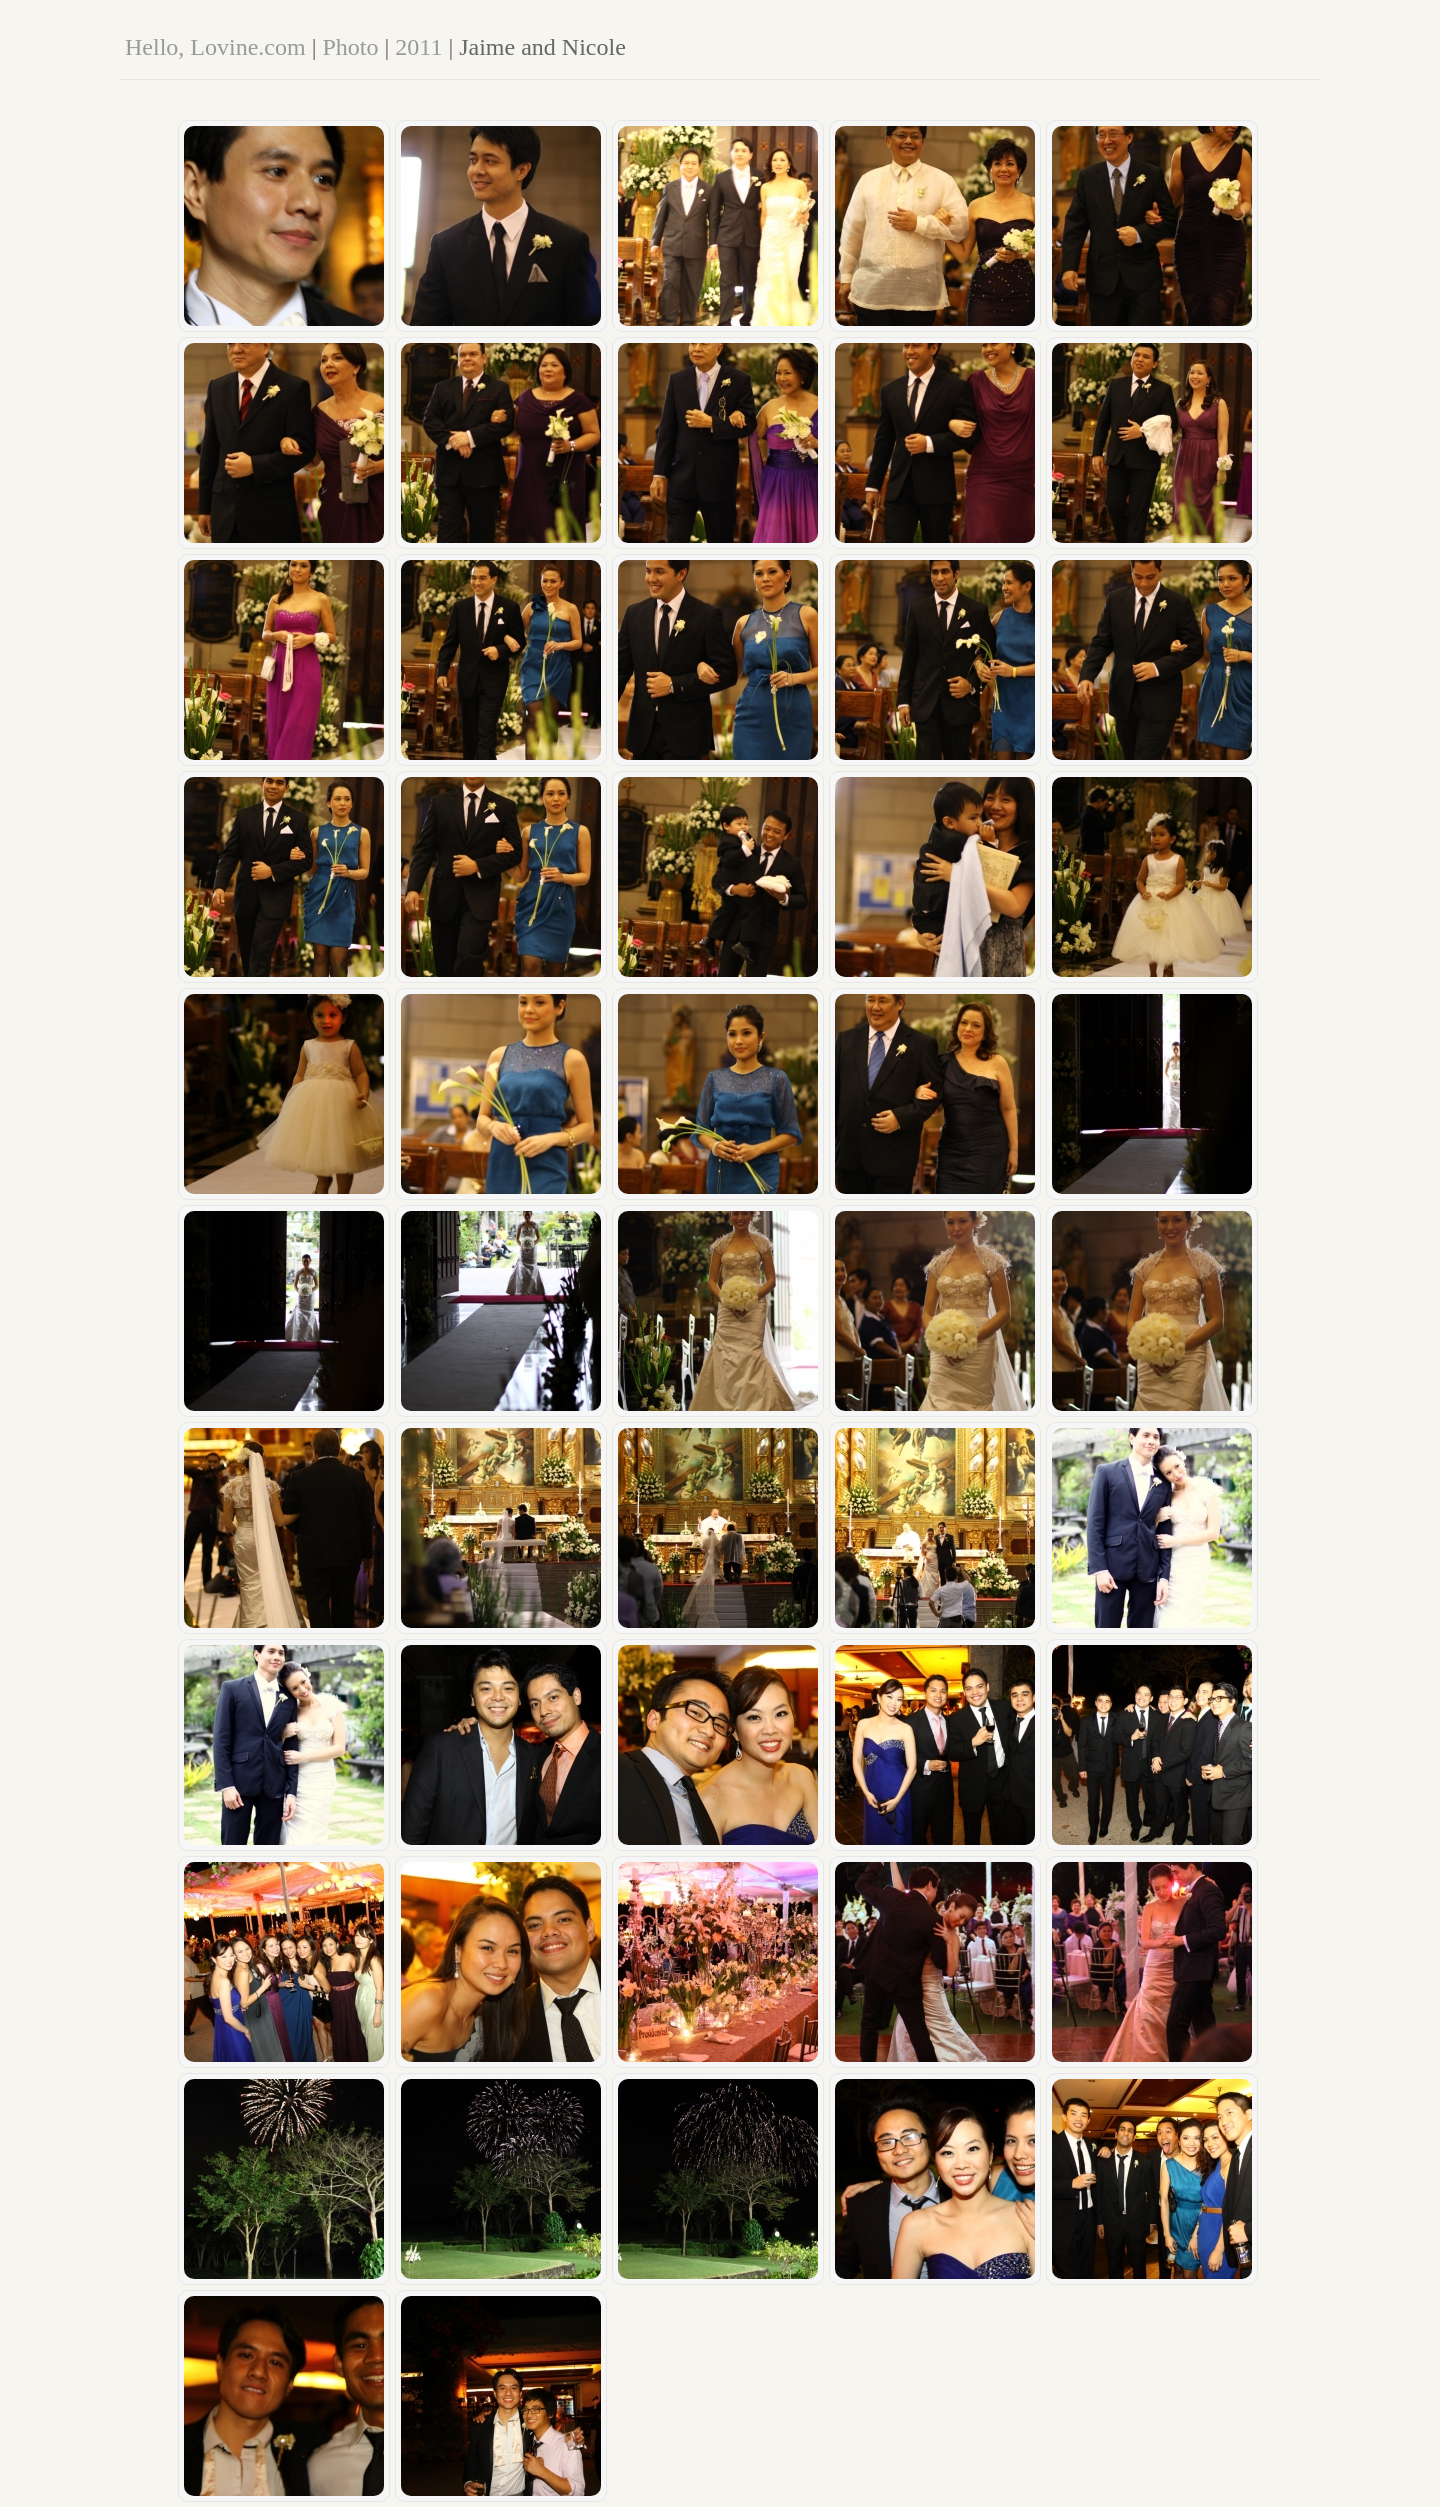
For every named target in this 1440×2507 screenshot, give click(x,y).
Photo (350, 47)
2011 (418, 47)
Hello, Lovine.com (215, 47)
